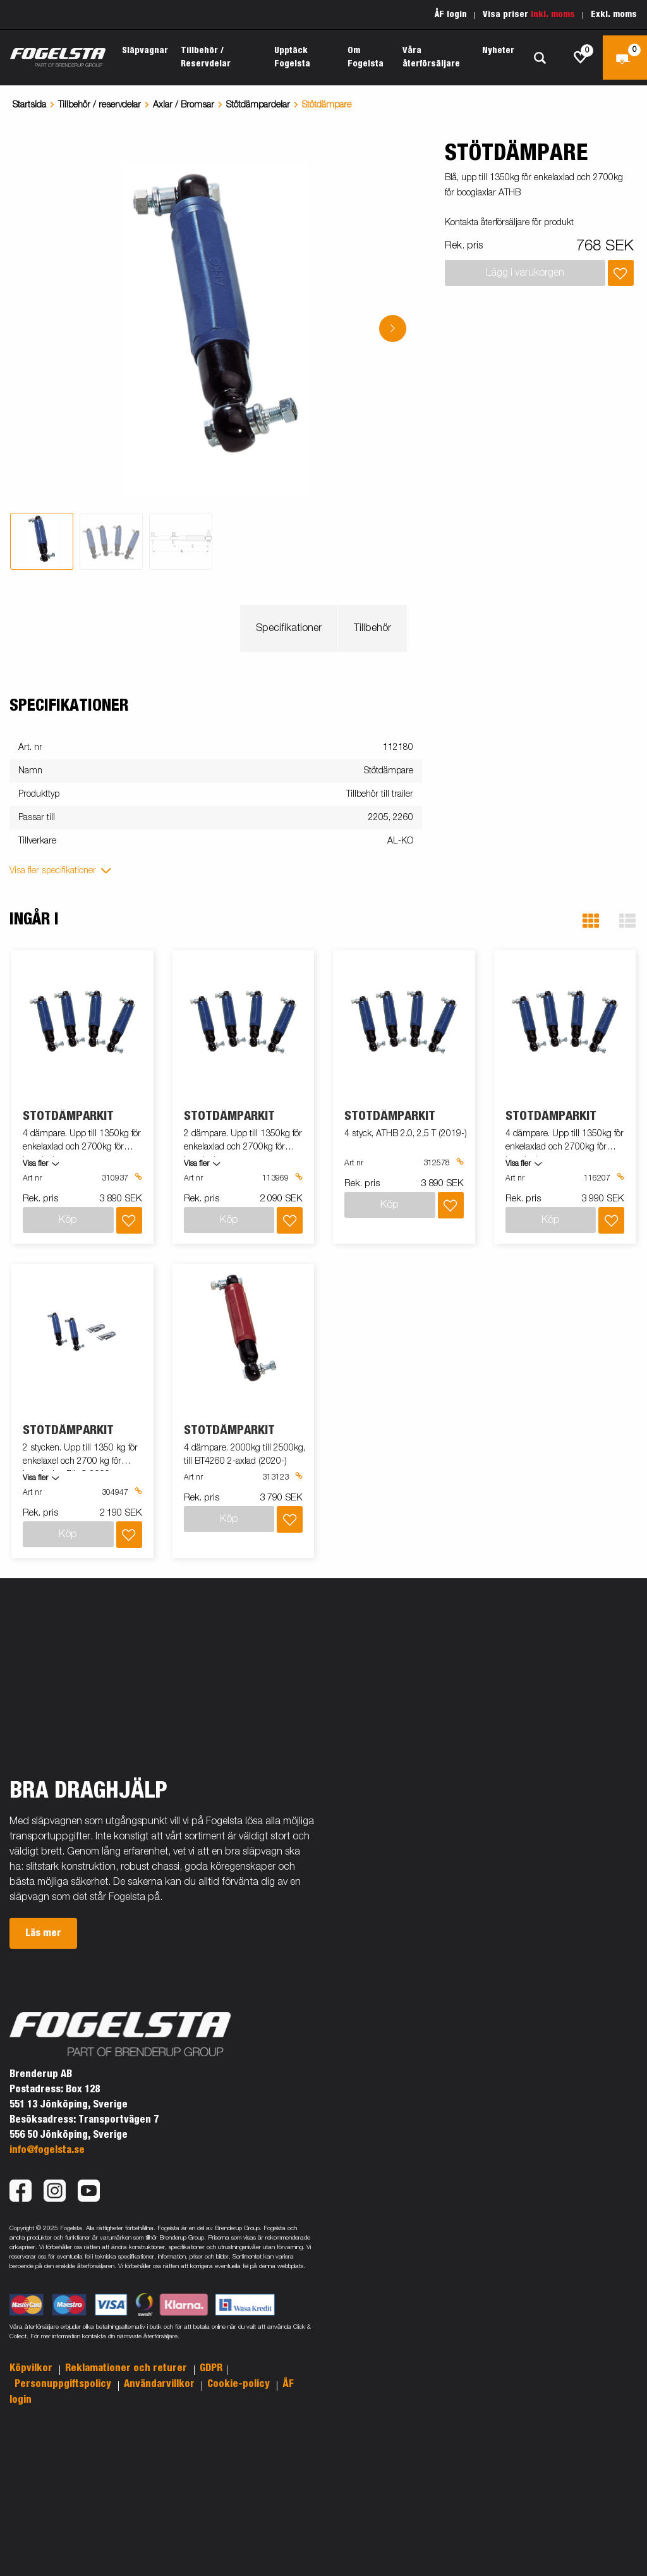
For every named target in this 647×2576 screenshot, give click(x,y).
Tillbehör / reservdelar (99, 105)
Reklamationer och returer (127, 2368)
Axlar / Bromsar (183, 105)
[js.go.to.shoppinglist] (581, 57)
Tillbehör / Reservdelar (206, 57)
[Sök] (539, 57)
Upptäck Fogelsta (292, 57)
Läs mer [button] (43, 1933)
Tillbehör (372, 628)
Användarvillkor (160, 2384)
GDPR (211, 2368)
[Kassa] (625, 57)
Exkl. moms (614, 14)
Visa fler (35, 1164)
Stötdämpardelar (258, 105)
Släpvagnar (145, 50)
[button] (591, 920)
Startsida (29, 105)
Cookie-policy (239, 2384)
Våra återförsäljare (431, 57)
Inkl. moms (553, 14)
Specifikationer (289, 628)
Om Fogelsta (366, 57)
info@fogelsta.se (47, 2150)
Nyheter (498, 50)
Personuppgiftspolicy (64, 2384)
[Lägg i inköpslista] (621, 273)
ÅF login (451, 14)
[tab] (41, 541)
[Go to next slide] (392, 328)
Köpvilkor (32, 2368)
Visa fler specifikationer (52, 870)
